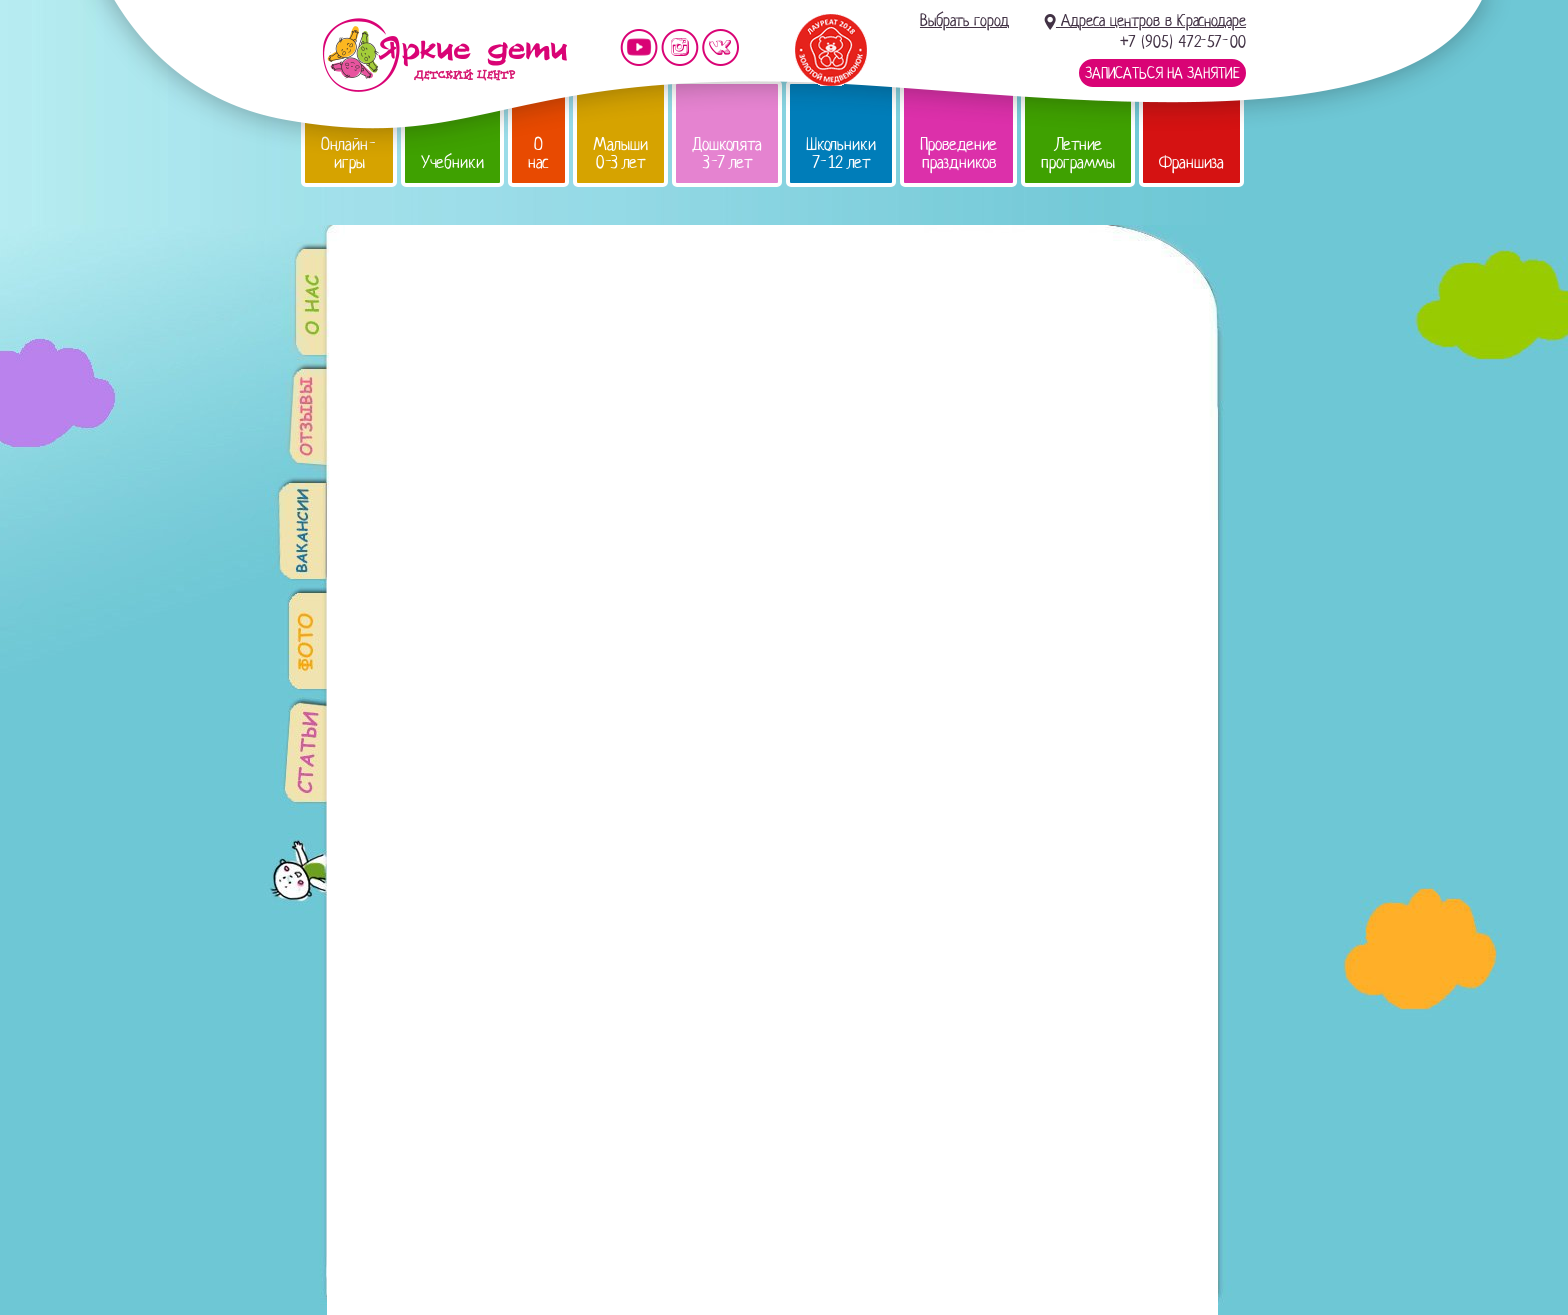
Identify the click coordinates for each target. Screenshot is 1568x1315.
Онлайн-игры (349, 153)
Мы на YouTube (639, 47)
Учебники (452, 162)
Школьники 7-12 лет (841, 153)
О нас (538, 153)
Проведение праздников (958, 153)
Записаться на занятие (1162, 73)
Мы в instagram (680, 47)
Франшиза (1191, 162)
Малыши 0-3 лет (620, 153)
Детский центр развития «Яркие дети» (444, 55)
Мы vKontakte (721, 47)
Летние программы (1078, 153)
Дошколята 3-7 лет (727, 153)
